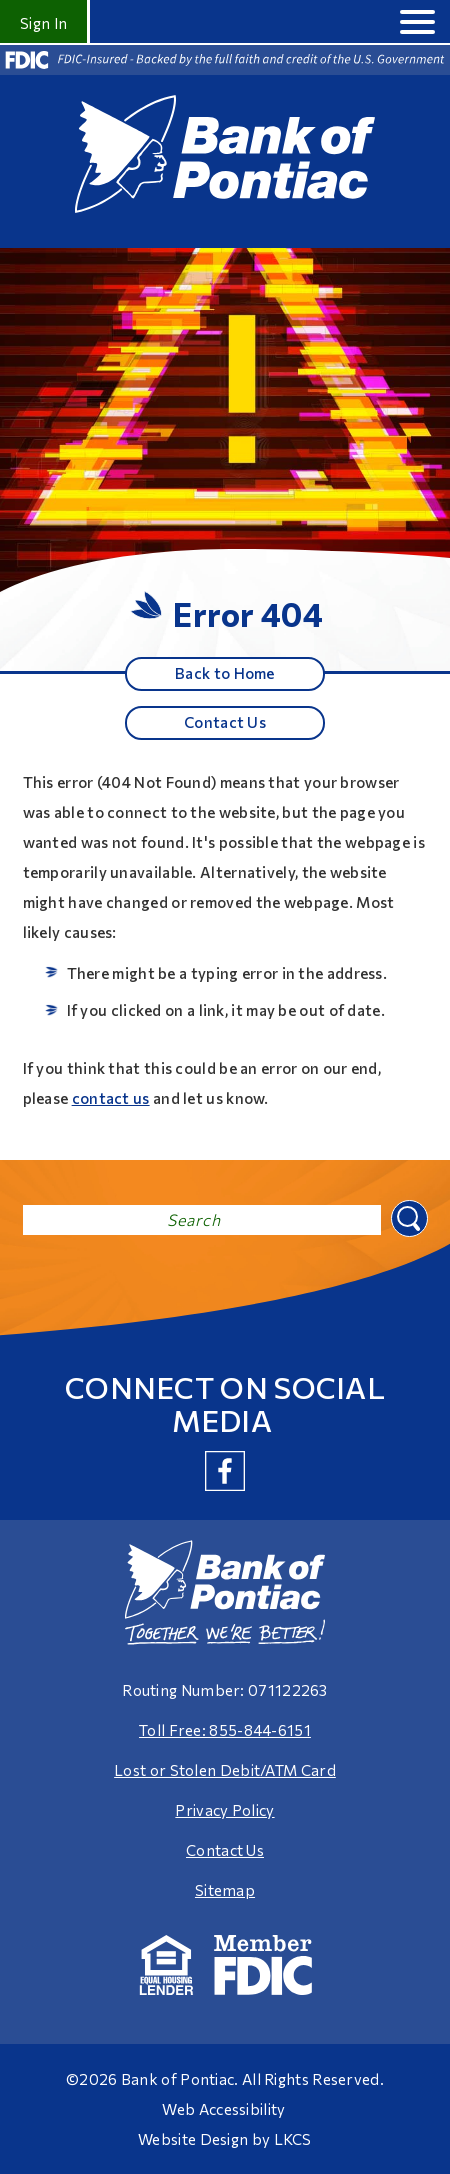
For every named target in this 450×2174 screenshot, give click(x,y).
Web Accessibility (223, 2109)
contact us (111, 1098)
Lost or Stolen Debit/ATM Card (225, 1770)
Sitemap (225, 1890)
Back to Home (225, 673)
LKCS (293, 2139)
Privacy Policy (224, 1810)
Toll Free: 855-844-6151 (225, 1730)
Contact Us (225, 722)
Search (407, 1216)
